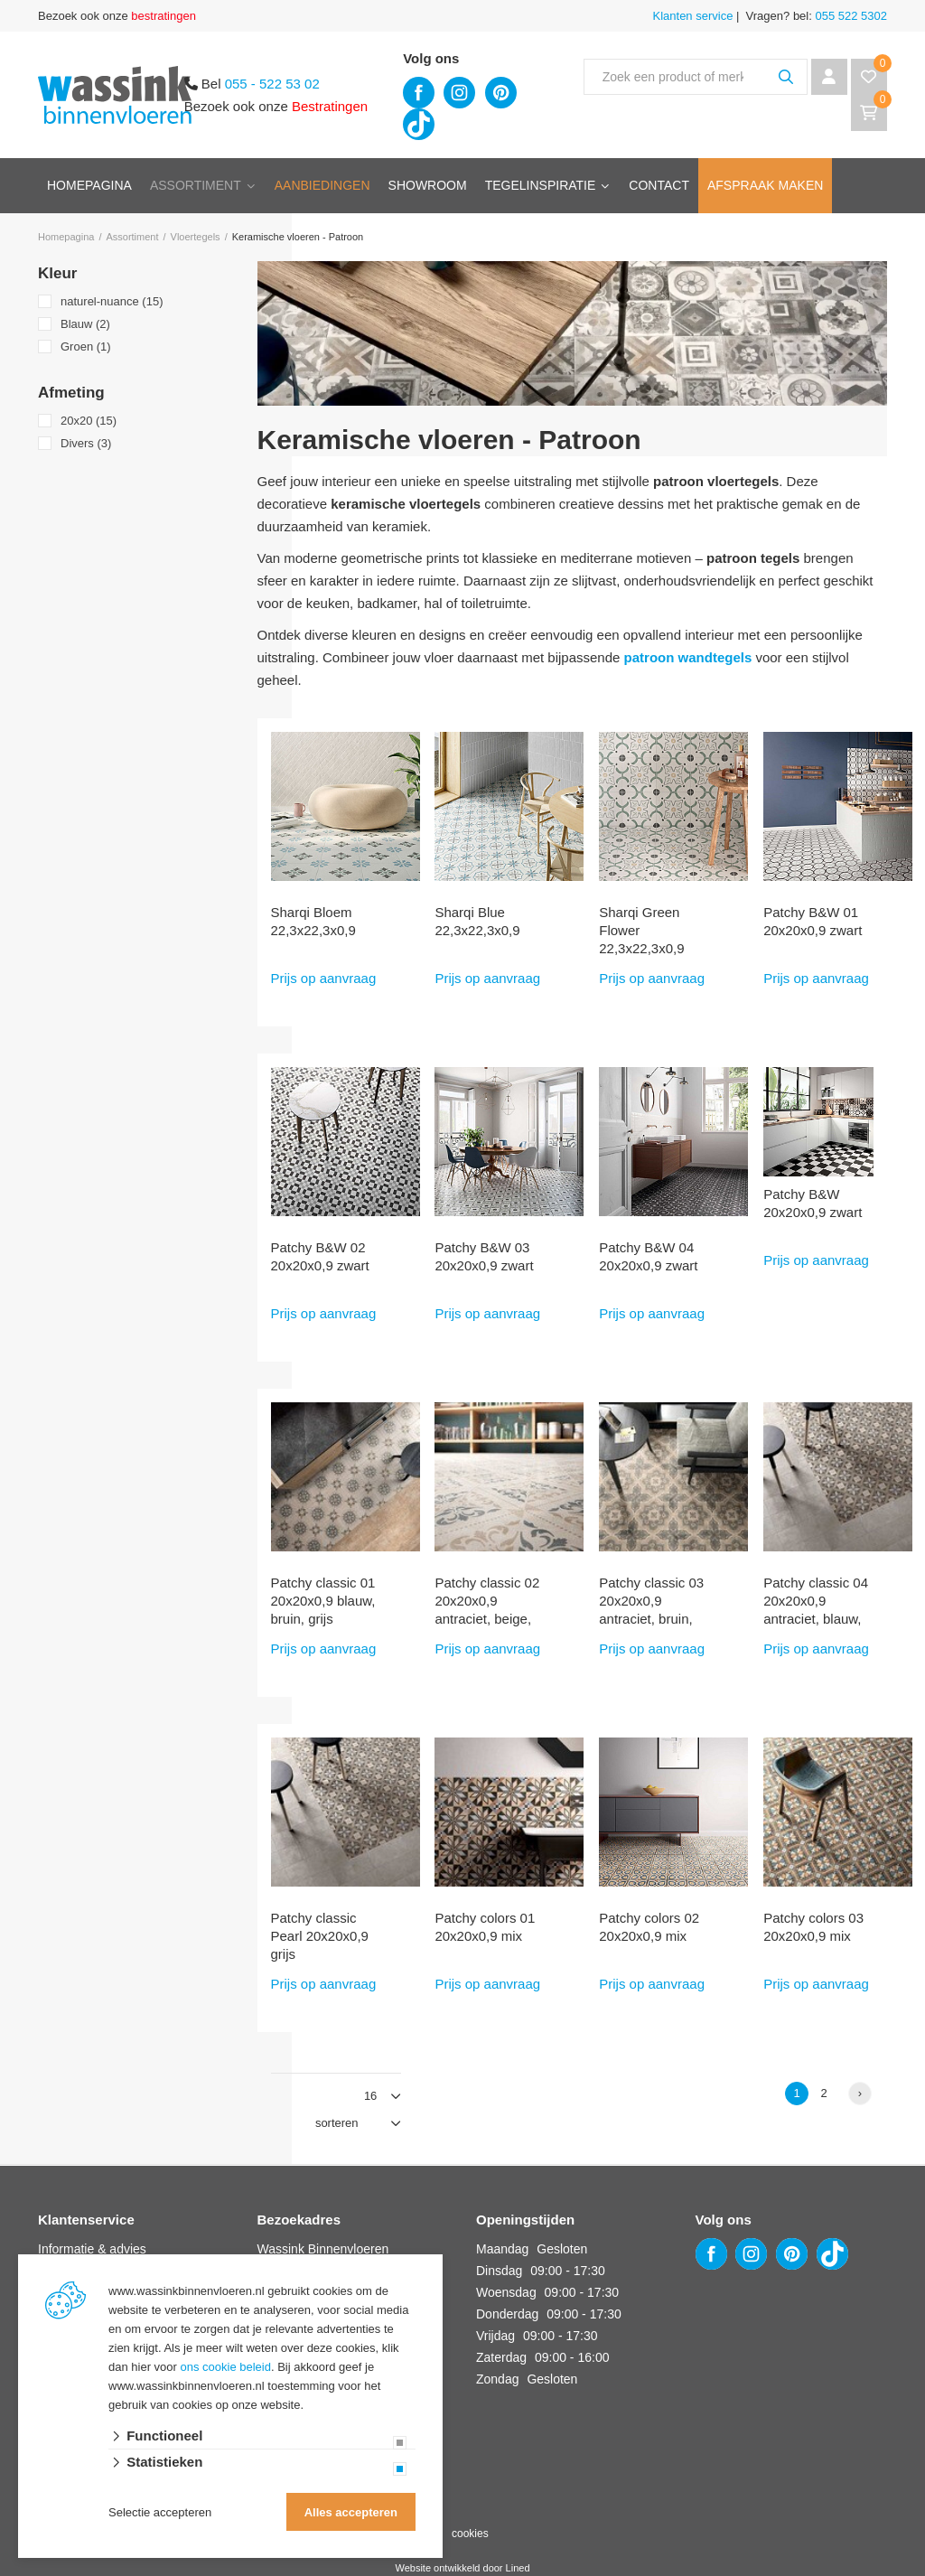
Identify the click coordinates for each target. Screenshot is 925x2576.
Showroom (427, 185)
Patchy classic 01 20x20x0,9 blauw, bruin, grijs (323, 1600)
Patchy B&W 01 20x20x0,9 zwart (812, 921)
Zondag (497, 2379)
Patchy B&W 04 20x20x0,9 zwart (648, 1256)
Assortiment (195, 185)
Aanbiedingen (322, 185)
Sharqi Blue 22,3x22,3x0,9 (476, 921)
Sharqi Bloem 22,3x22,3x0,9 (313, 921)
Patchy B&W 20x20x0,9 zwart (812, 1203)
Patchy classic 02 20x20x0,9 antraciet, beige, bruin (486, 1609)
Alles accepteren (350, 2512)
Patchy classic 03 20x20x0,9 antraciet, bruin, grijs (651, 1609)
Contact (659, 185)
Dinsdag (499, 2270)
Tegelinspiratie (540, 185)
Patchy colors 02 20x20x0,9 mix (649, 1927)
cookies (470, 2533)
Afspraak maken (765, 185)
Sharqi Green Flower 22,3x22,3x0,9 (641, 930)
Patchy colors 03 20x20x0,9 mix (813, 1927)
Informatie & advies (92, 2249)
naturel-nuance (112, 301)
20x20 (89, 420)
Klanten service (693, 16)
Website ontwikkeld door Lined (463, 2567)
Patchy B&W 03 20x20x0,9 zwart (483, 1256)
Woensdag (506, 2292)
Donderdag (507, 2314)
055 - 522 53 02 (272, 83)
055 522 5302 (849, 16)
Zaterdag (501, 2357)
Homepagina (89, 185)
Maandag (502, 2249)
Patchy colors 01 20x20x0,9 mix (484, 1927)
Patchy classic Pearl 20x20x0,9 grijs (320, 1936)
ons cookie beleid (226, 2367)
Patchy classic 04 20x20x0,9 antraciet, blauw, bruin (815, 1609)
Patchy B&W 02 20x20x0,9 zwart (320, 1256)
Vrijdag (495, 2335)
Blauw (85, 324)
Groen (86, 346)
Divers (86, 443)
